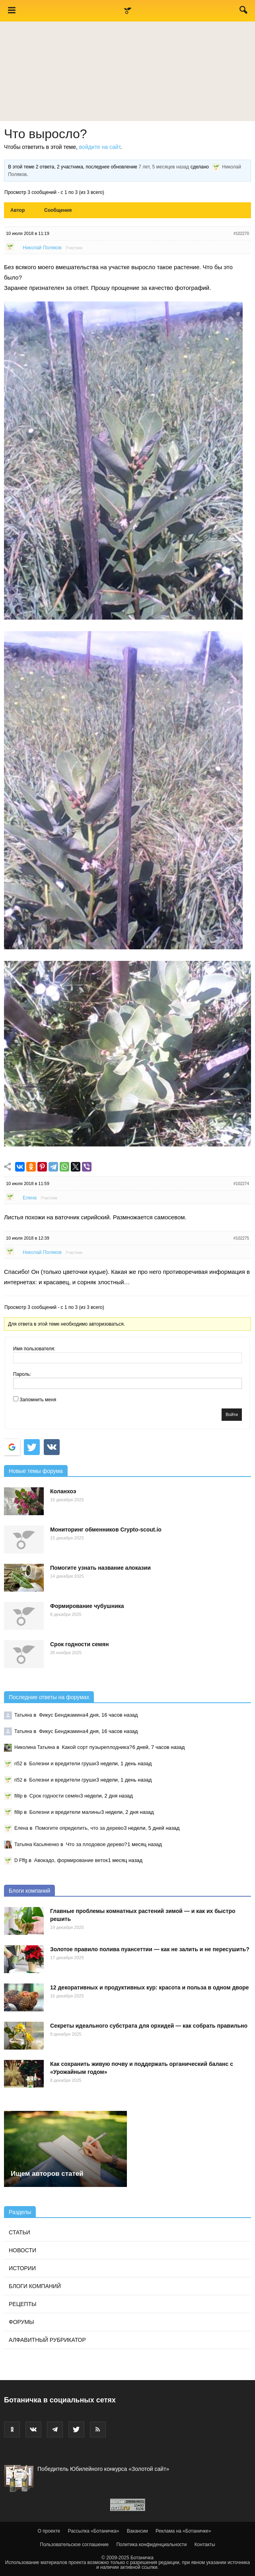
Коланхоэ (63, 1491)
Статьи (19, 2232)
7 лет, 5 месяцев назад (163, 167)
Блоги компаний (29, 1891)
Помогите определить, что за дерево (79, 1828)
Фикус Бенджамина (62, 1715)
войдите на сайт (100, 147)
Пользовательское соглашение (74, 2544)
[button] (244, 11)
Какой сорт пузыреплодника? (97, 1747)
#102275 (241, 1238)
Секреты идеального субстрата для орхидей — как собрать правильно (148, 2025)
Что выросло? (45, 134)
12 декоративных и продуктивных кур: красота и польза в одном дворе (149, 1987)
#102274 (241, 1183)
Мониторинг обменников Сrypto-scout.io (106, 1529)
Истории (22, 2268)
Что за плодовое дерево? (96, 1844)
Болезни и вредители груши (62, 1763)
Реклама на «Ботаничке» (183, 2531)
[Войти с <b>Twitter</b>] (32, 1447)
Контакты (205, 2544)
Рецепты (22, 2304)
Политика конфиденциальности (151, 2544)
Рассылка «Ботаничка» (93, 2531)
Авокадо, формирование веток (71, 1860)
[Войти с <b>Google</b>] (12, 1447)
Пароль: (22, 1374)
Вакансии (137, 2531)
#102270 (241, 233)
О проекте (49, 2531)
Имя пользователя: (34, 1349)
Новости (22, 2250)
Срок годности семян (79, 1644)
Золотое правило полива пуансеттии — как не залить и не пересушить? (149, 1949)
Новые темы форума (36, 1471)
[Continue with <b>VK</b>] (52, 1447)
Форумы (21, 2322)
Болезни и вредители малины (65, 1812)
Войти (232, 1414)
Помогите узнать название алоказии (100, 1568)
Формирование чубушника (87, 1606)
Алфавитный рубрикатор (47, 2340)
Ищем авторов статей (47, 2173)
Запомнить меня (37, 1399)
